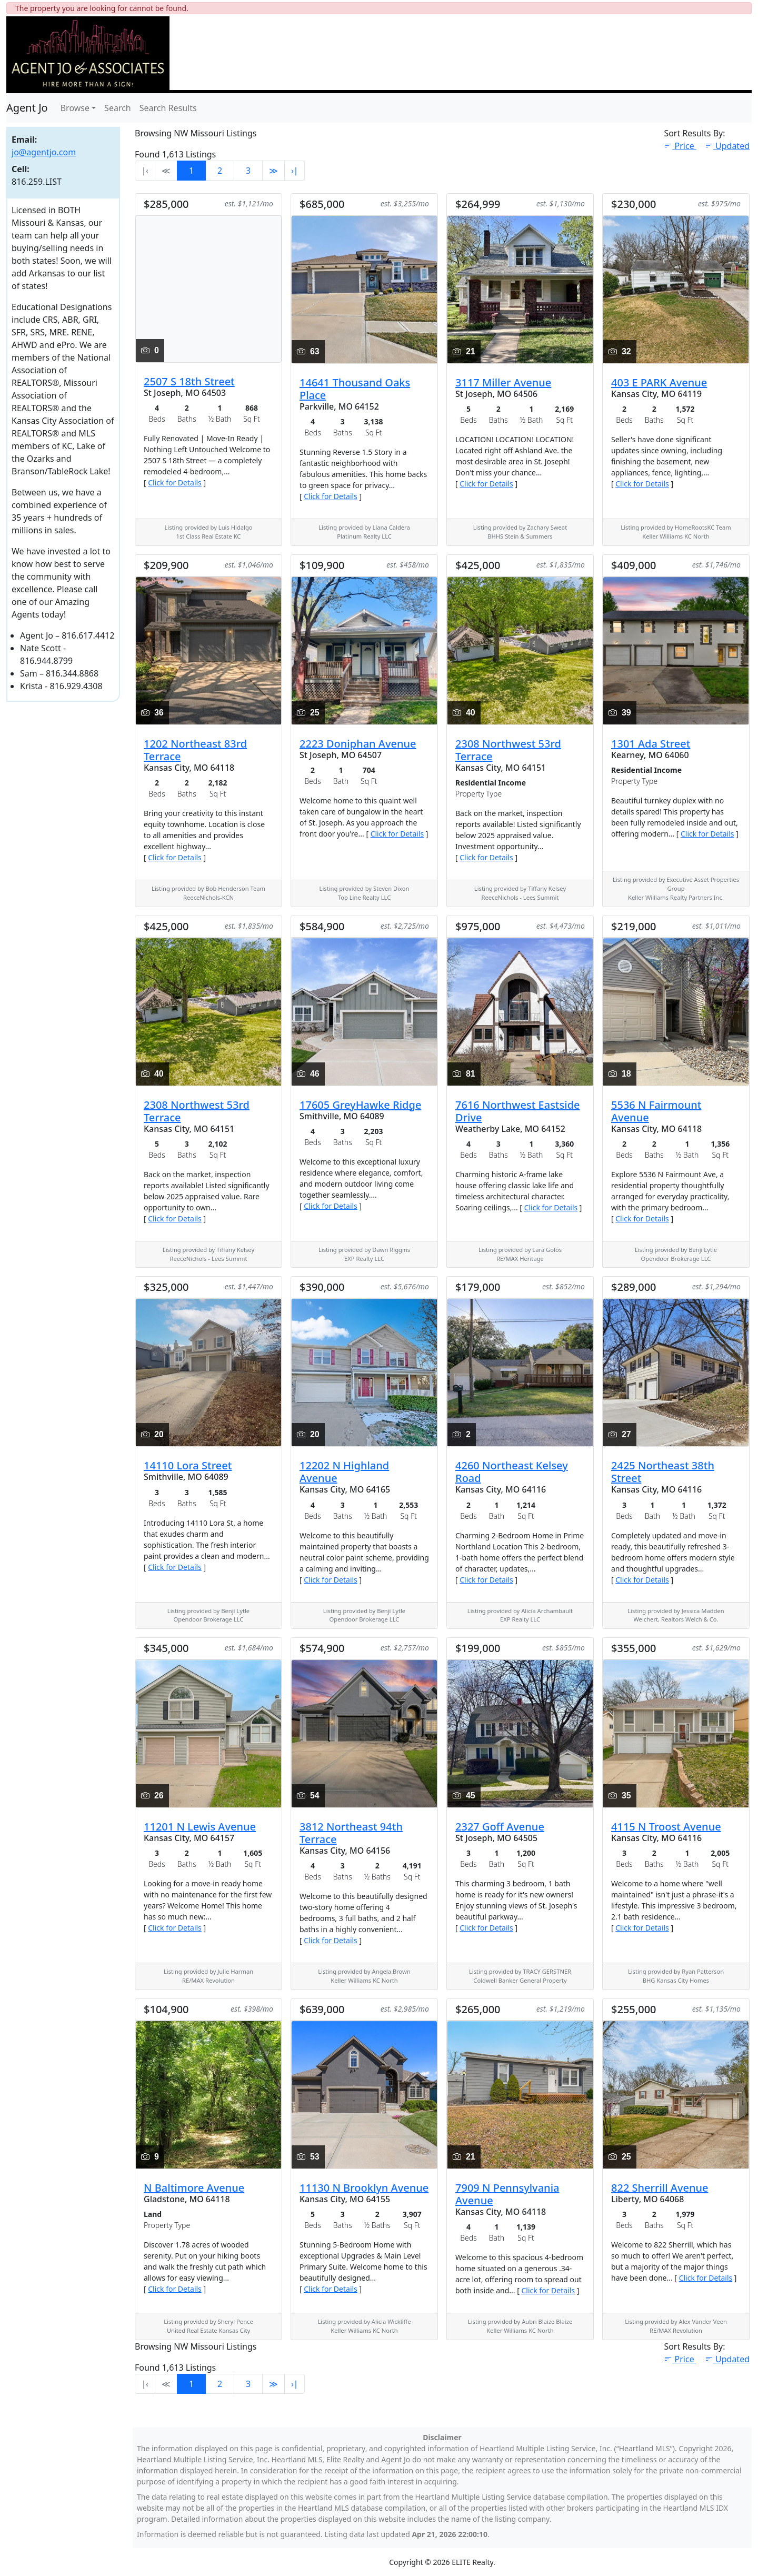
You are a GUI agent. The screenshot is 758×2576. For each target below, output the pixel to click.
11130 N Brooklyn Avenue (364, 2188)
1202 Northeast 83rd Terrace (195, 750)
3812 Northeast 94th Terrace (351, 1832)
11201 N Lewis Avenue (200, 1826)
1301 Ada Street (650, 744)
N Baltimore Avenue (194, 2188)
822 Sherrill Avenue (660, 2188)
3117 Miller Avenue (503, 382)
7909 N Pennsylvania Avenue (507, 2194)
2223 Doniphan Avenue (358, 744)
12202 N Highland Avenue (344, 1471)
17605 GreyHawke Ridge (360, 1105)
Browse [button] (75, 108)
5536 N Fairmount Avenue (656, 1111)
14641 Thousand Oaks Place (355, 388)
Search (117, 108)
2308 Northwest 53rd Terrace (508, 750)
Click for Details (175, 483)
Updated (727, 146)
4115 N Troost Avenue (666, 1826)
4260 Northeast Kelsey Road (511, 1471)
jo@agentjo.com (44, 152)
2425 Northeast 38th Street (662, 1471)
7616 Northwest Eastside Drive (517, 1111)
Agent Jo (27, 108)
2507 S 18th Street (189, 381)
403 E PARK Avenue (659, 382)
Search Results (168, 108)
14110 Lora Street (188, 1465)
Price (680, 146)
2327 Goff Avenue (499, 1826)
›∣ (294, 170)
